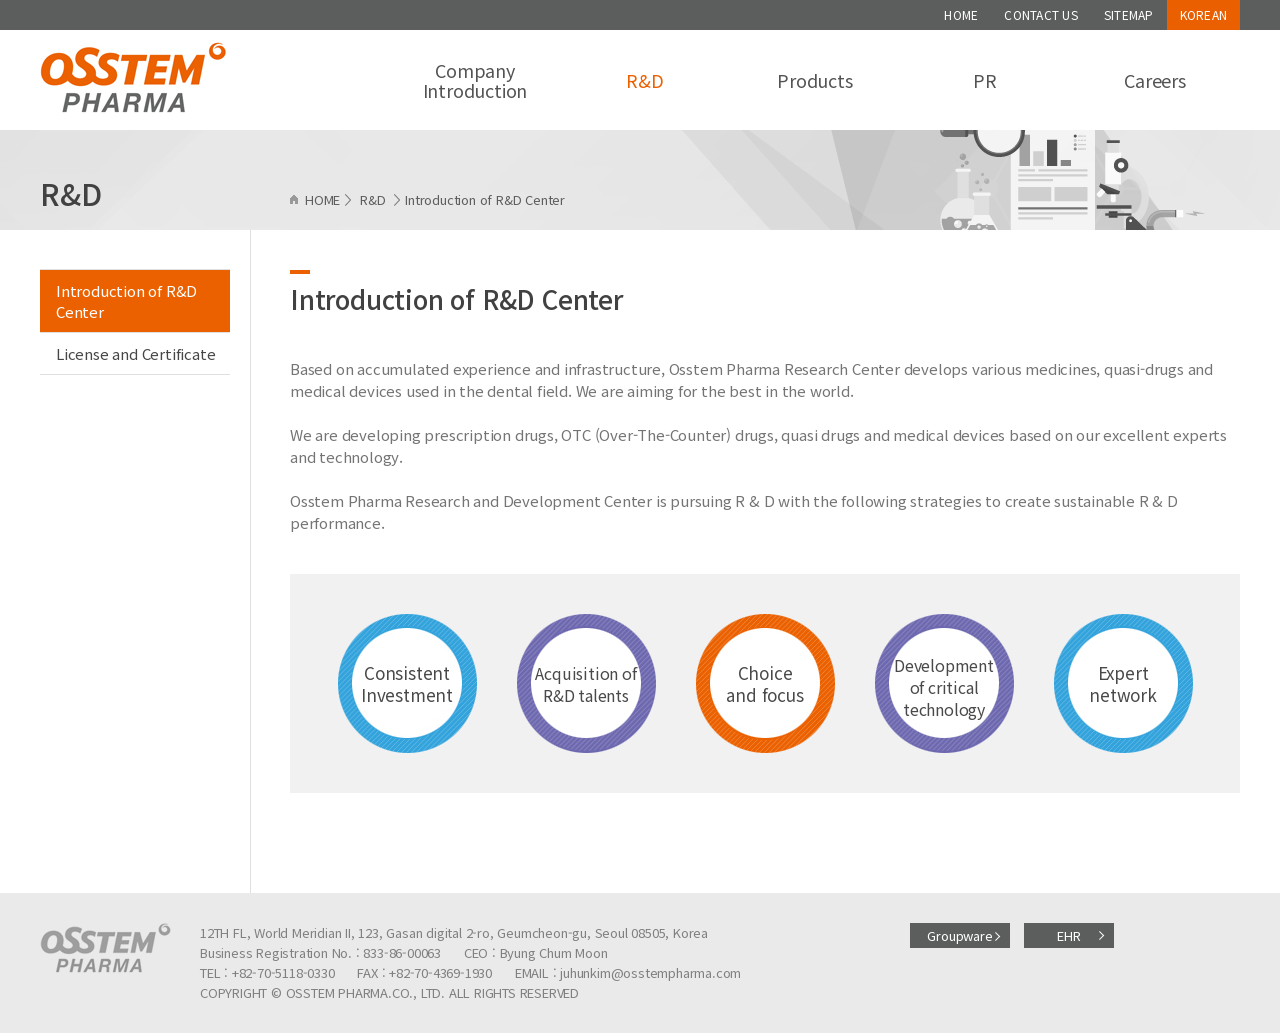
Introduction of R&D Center (126, 301)
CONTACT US (1040, 14)
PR (985, 80)
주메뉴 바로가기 (0, 0)
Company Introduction (475, 80)
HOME (961, 14)
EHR (1068, 935)
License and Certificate (135, 353)
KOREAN (1203, 14)
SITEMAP (1129, 14)
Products (814, 80)
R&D (644, 80)
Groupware (959, 935)
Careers (1155, 80)
